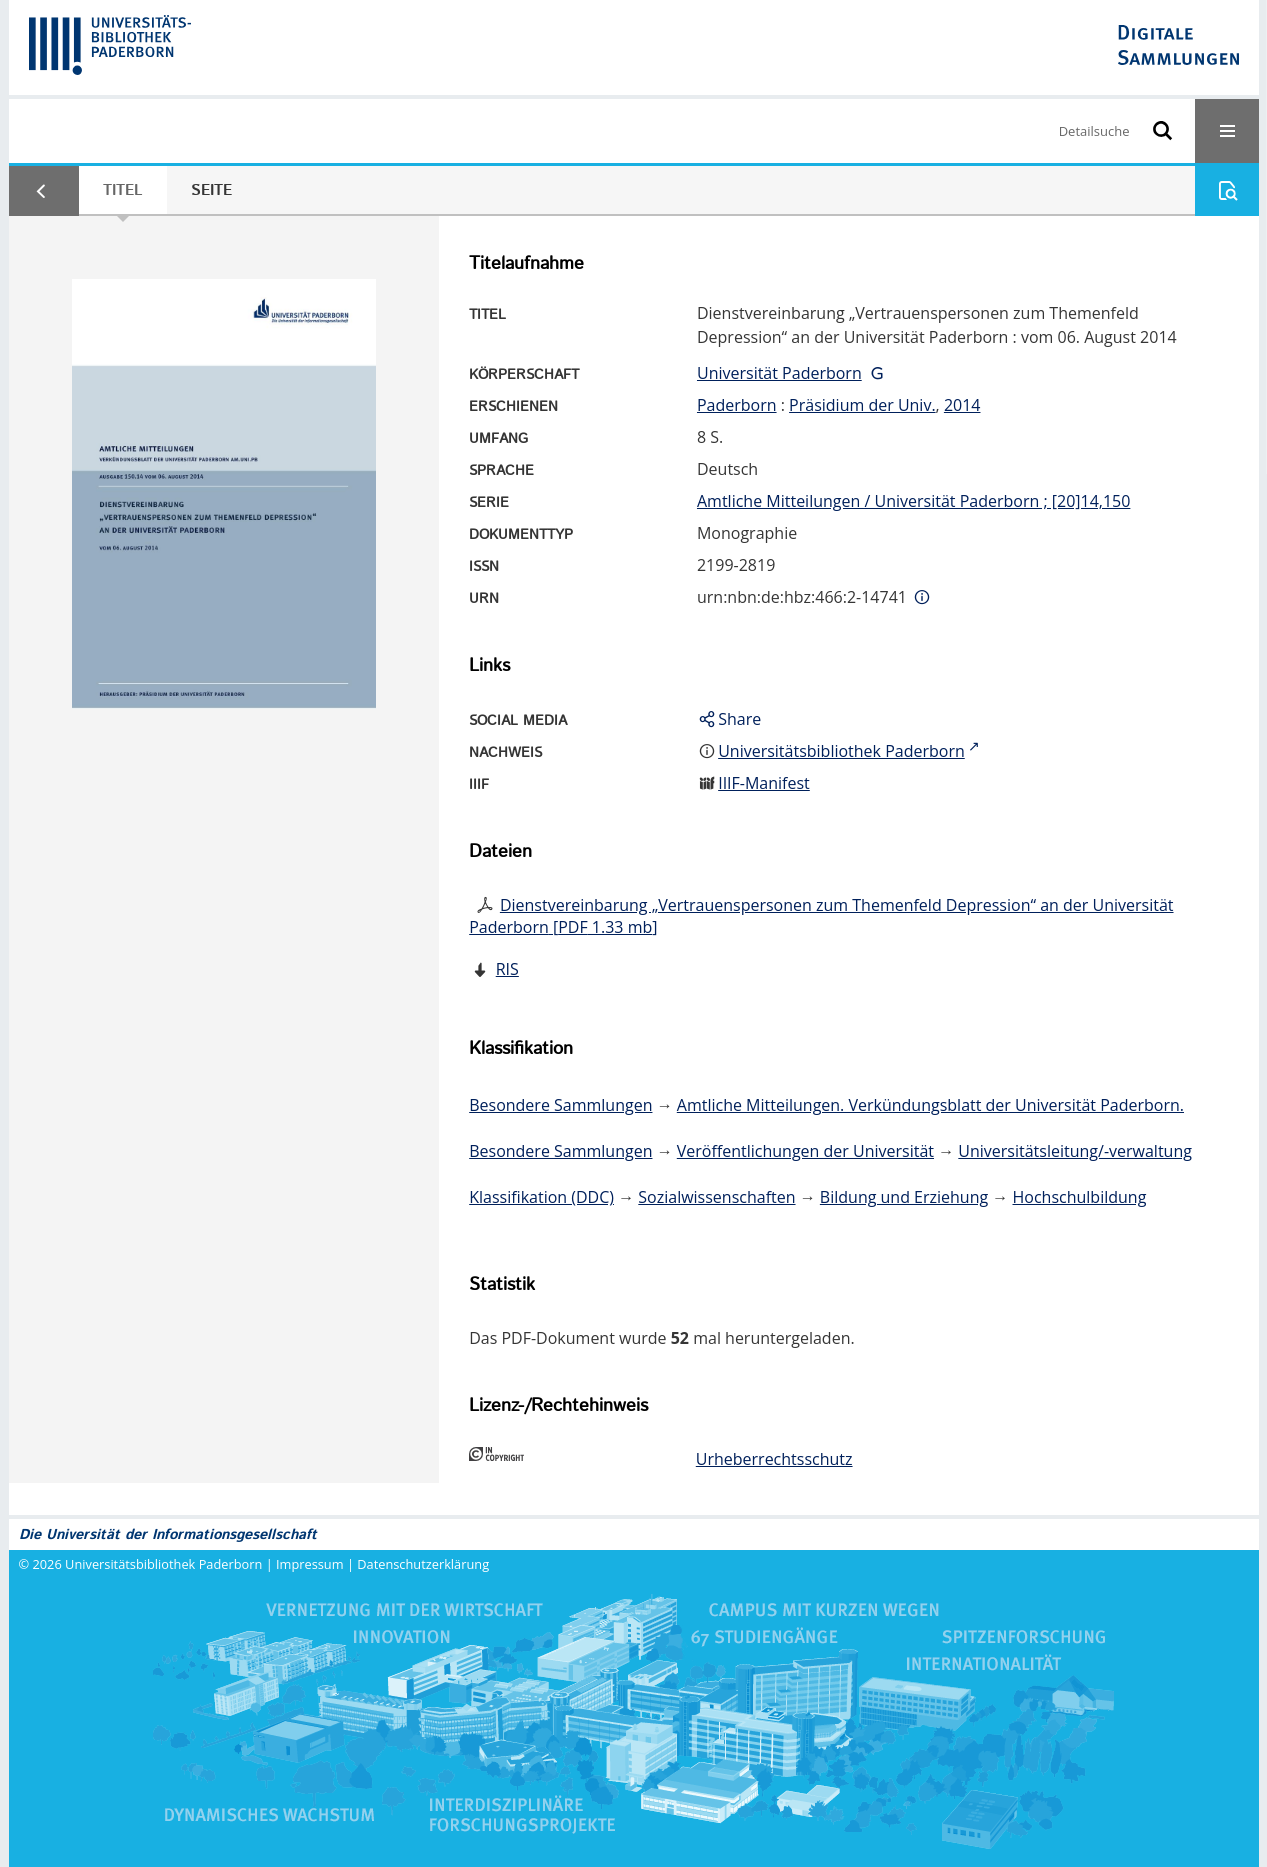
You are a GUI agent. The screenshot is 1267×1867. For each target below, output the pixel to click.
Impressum (310, 1564)
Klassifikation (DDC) (541, 1197)
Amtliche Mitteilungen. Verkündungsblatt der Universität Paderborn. (930, 1105)
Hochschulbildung (1080, 1197)
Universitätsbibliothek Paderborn (163, 1564)
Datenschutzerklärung (423, 1564)
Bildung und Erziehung (904, 1197)
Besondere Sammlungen (560, 1105)
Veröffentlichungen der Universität (805, 1151)
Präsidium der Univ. (862, 405)
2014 (962, 405)
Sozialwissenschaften (716, 1197)
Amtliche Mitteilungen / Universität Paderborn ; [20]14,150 (913, 501)
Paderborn (737, 405)
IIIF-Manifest (764, 783)
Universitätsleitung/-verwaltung (1075, 1151)
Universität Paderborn (779, 373)
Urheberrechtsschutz (774, 1459)
